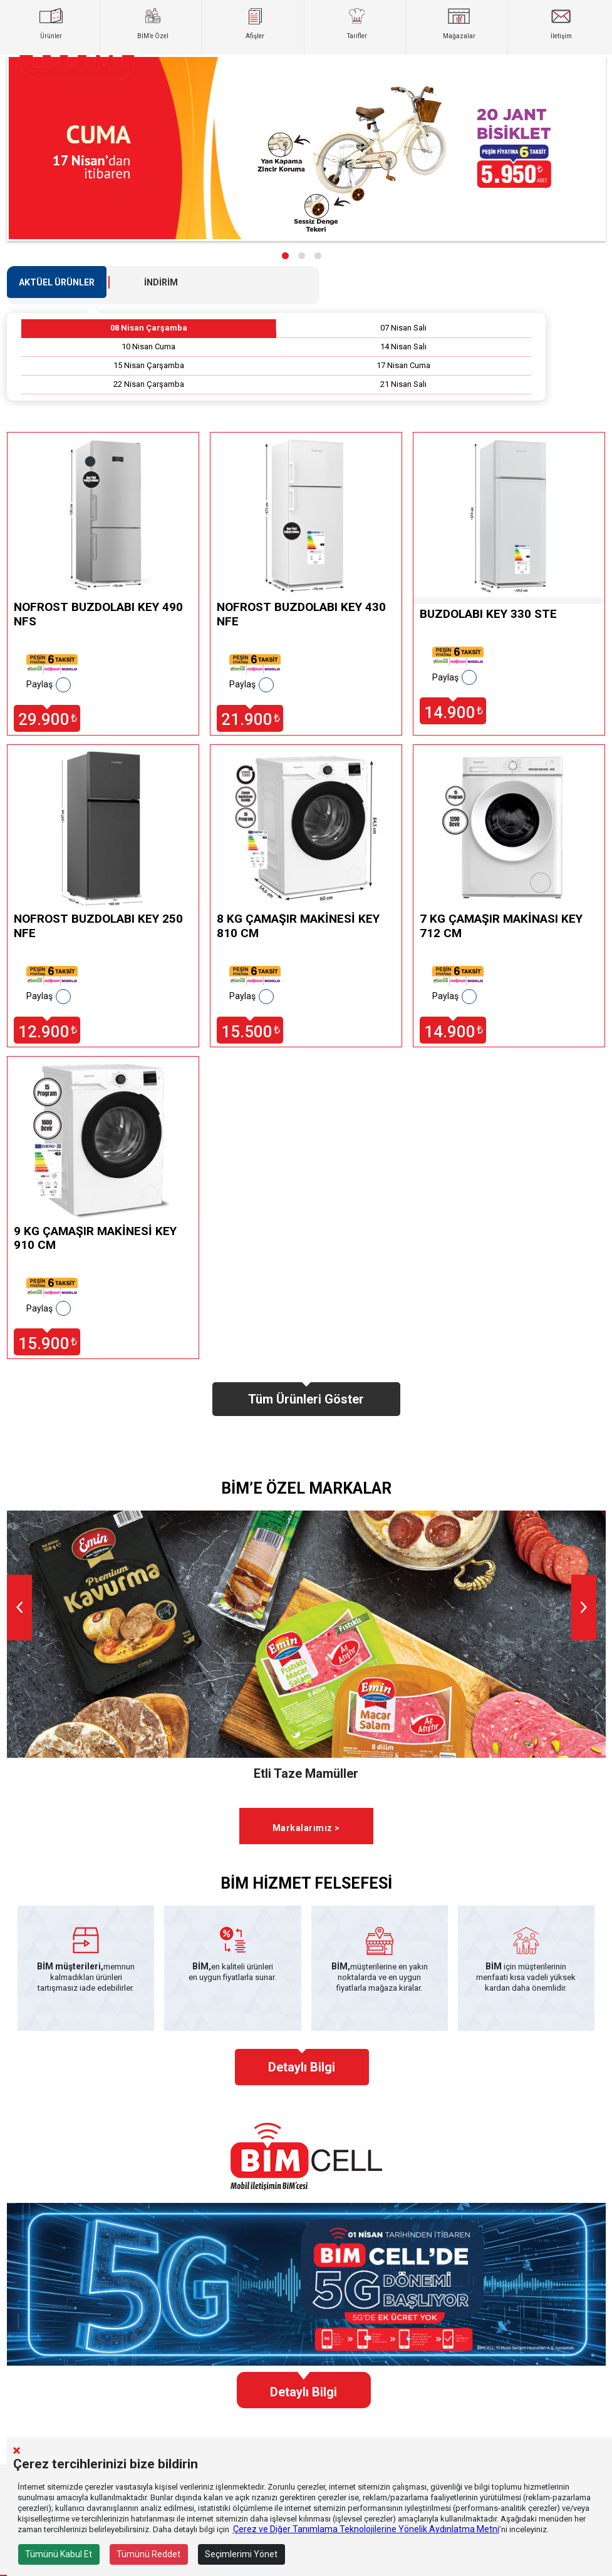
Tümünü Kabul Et (58, 2554)
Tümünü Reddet (148, 2554)
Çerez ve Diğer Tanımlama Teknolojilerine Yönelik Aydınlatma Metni (366, 2529)
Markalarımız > (306, 1828)
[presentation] (19, 1608)
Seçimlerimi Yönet (241, 2554)
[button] (285, 255)
